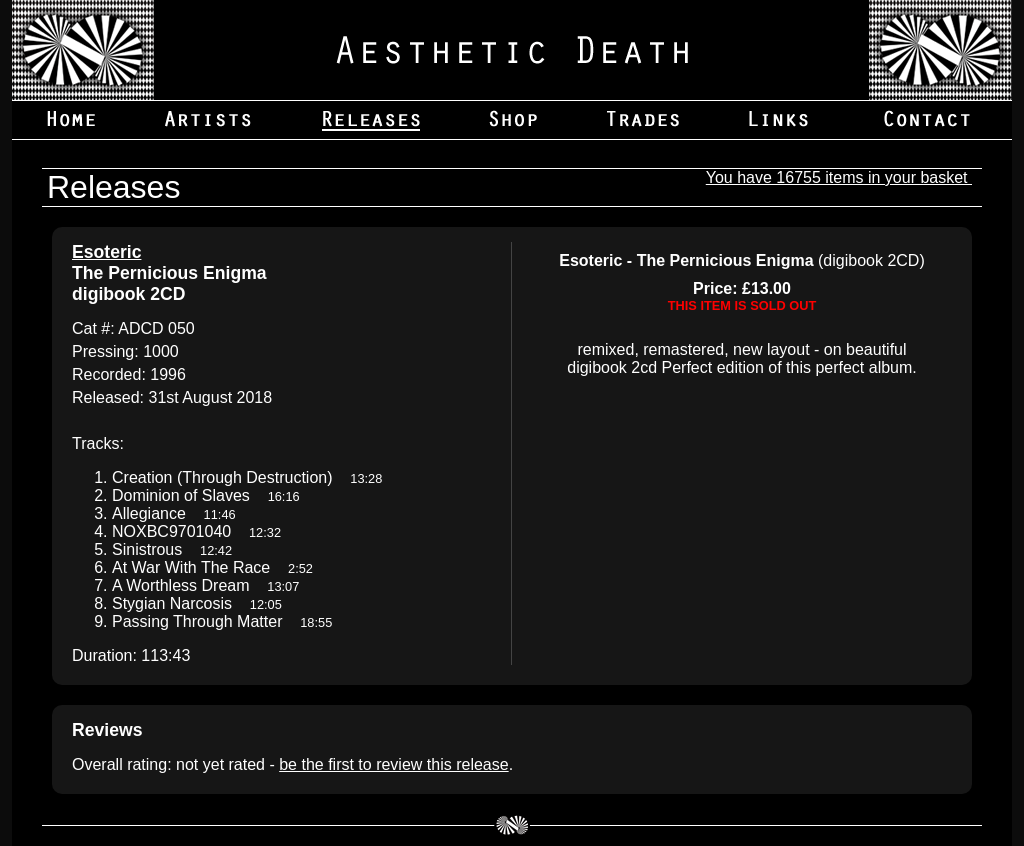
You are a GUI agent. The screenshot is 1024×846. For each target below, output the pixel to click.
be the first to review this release (393, 764)
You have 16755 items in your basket (839, 177)
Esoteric (106, 252)
